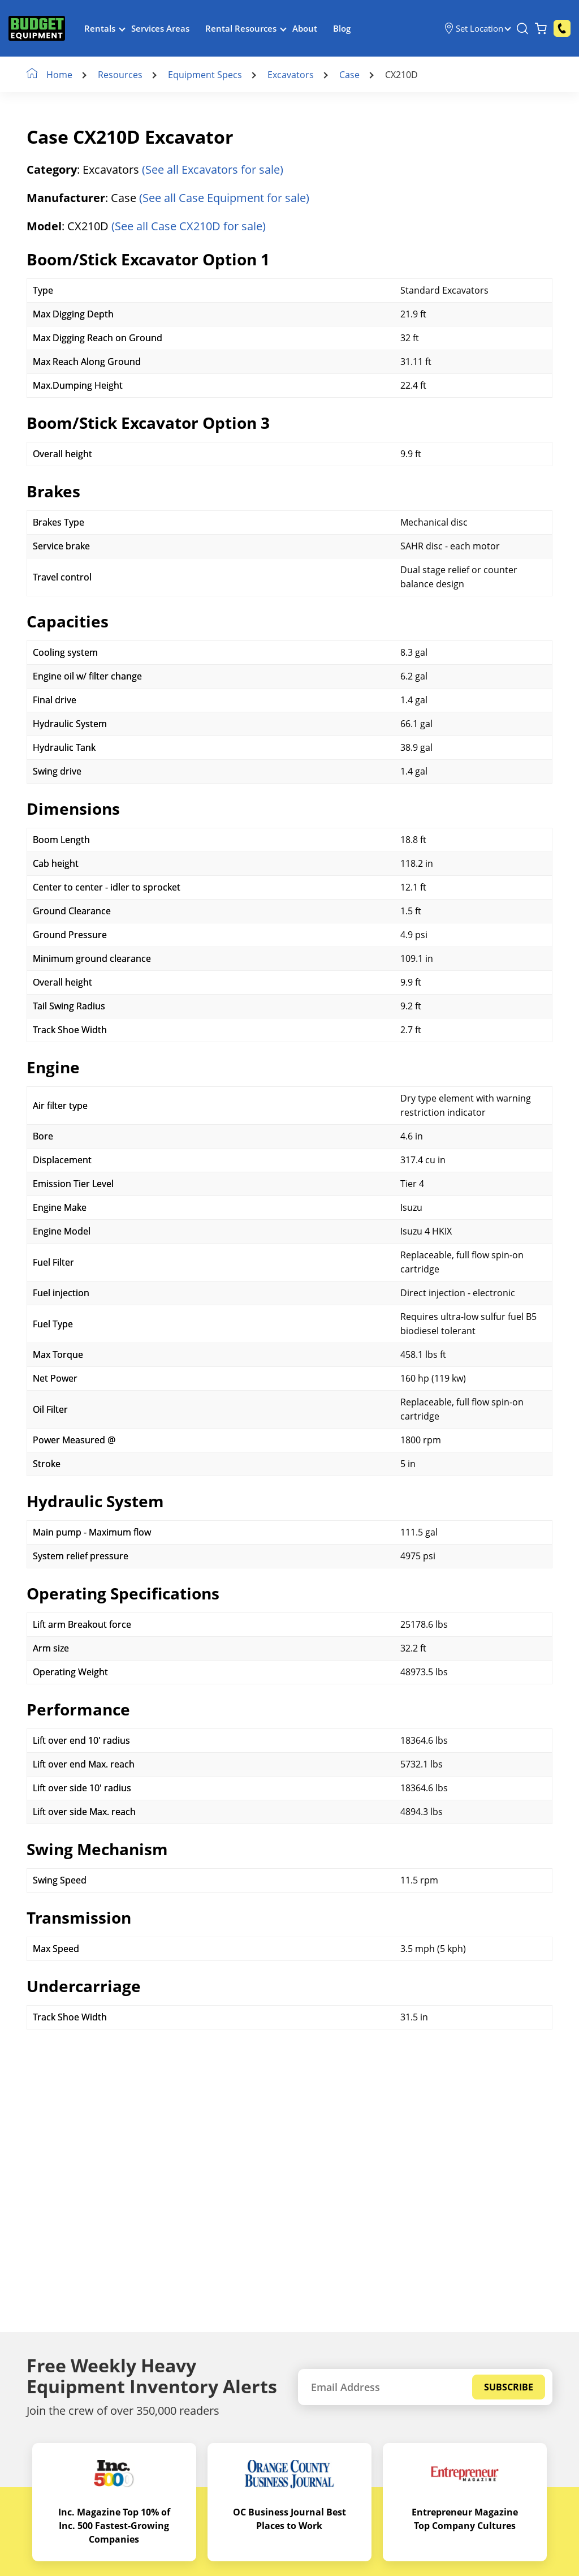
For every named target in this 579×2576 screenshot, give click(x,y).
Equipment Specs (205, 74)
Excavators (290, 74)
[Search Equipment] (522, 28)
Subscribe (508, 2387)
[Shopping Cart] (541, 28)
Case (349, 74)
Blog (342, 28)
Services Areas (160, 28)
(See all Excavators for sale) (212, 169)
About (304, 28)
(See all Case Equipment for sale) (224, 197)
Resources (120, 74)
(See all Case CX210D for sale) (188, 226)
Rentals (99, 28)
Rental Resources (240, 28)
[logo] (36, 28)
